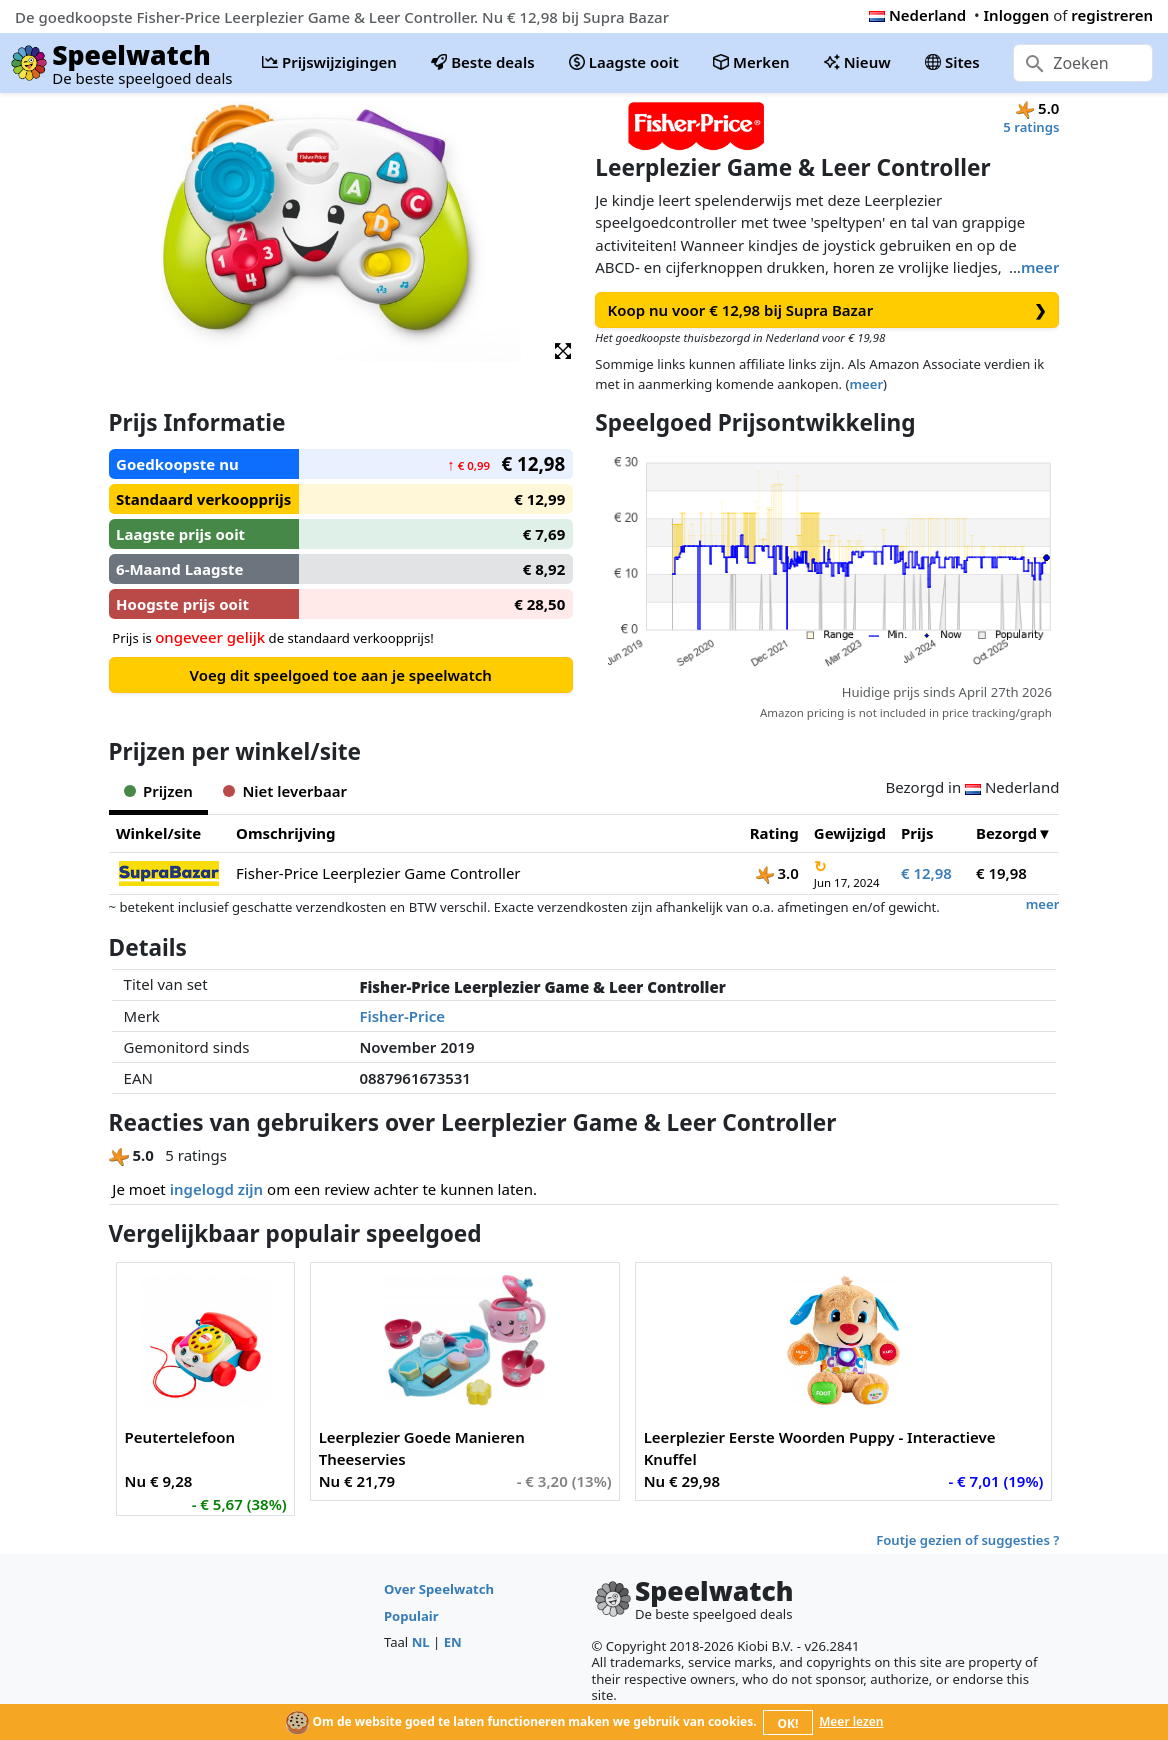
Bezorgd (1006, 833)
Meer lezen (851, 1721)
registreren (1112, 15)
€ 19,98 (1001, 873)
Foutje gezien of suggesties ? (967, 1540)
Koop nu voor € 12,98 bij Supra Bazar (828, 310)
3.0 (777, 873)
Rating (774, 833)
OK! (788, 1723)
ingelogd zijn (216, 1189)
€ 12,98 (926, 873)
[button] (563, 349)
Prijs (917, 833)
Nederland (917, 15)
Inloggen (1017, 15)
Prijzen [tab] (158, 791)
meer (1040, 267)
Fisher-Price (402, 1016)
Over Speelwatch (439, 1589)
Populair (411, 1616)
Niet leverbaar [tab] (285, 791)
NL (421, 1642)
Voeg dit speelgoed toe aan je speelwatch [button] (340, 675)
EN (453, 1642)
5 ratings (1031, 127)
